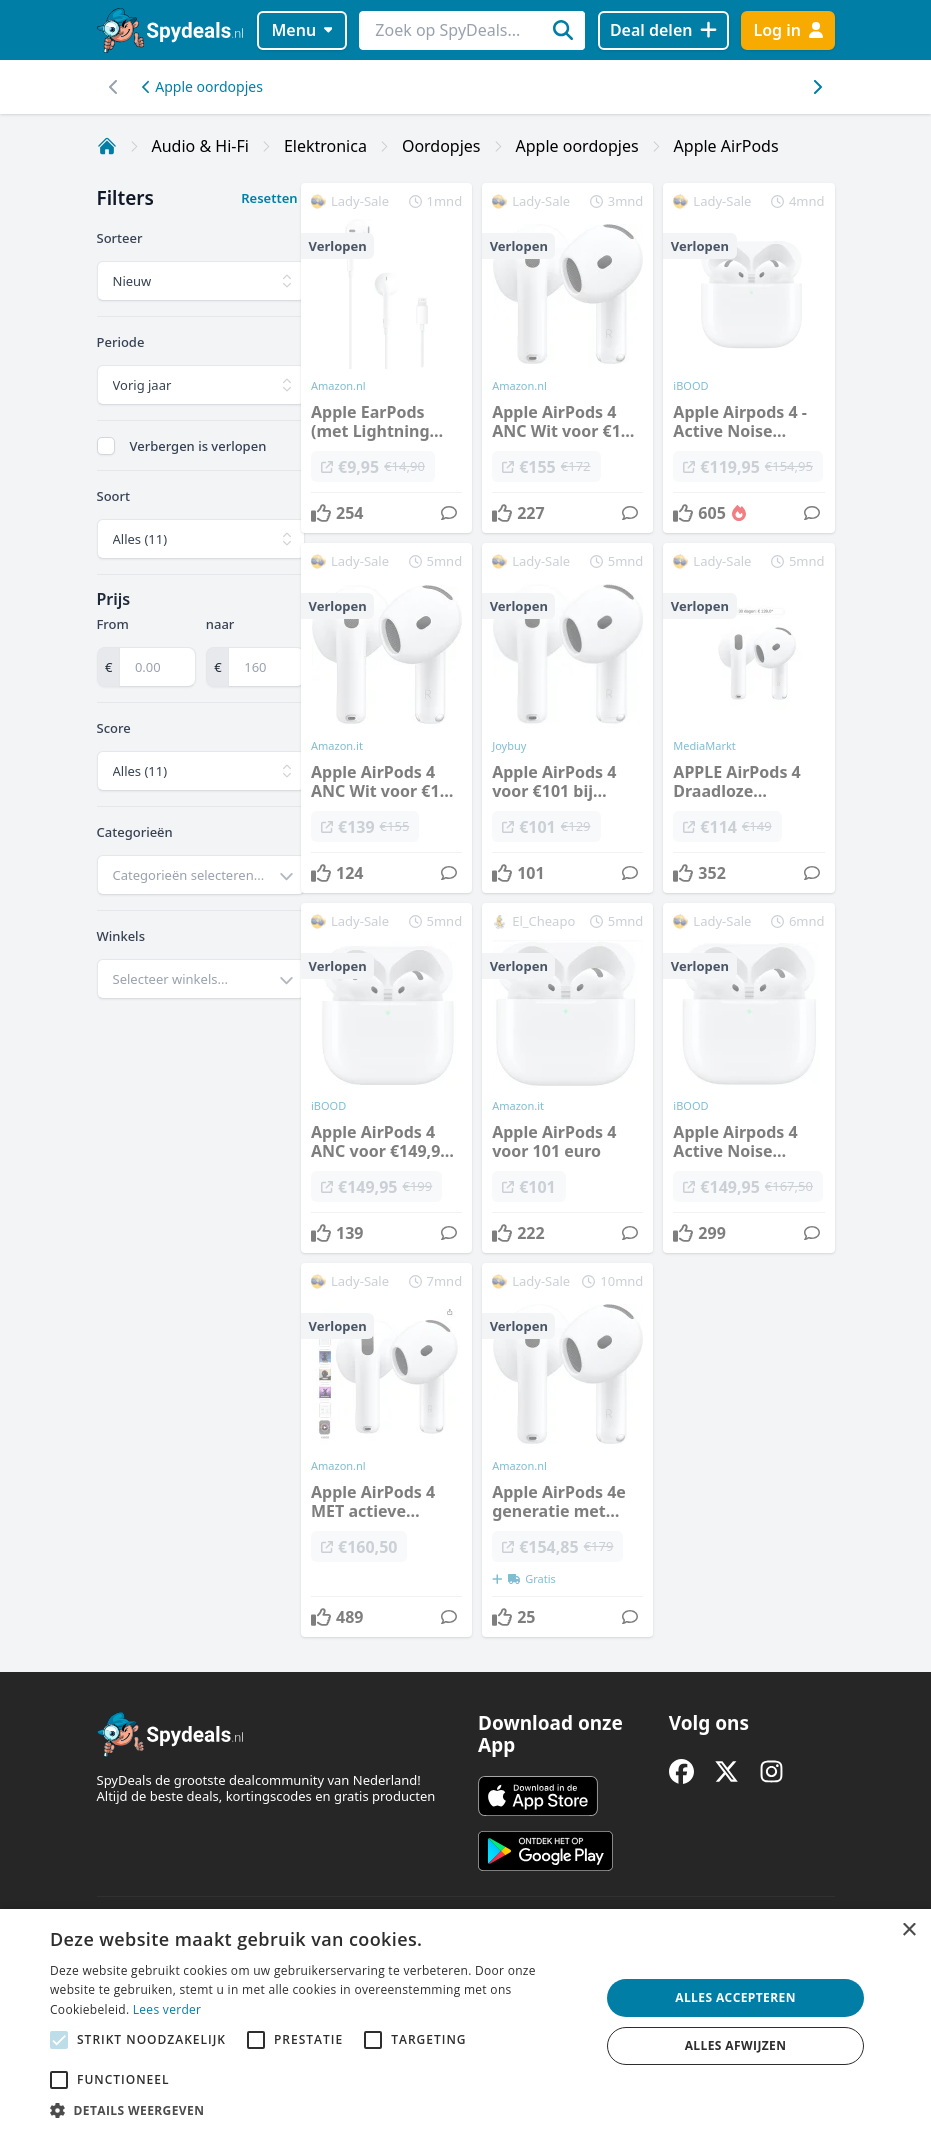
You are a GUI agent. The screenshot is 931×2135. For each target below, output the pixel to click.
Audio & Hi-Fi (200, 146)
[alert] (465, 2022)
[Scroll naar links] (817, 87)
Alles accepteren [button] (735, 1997)
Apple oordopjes (202, 86)
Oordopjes (441, 146)
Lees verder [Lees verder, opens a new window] (167, 2009)
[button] (317, 2110)
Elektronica (325, 146)
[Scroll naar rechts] (114, 87)
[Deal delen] (663, 30)
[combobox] (201, 875)
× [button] (908, 1930)
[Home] (107, 146)
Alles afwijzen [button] (736, 2045)
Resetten (269, 198)
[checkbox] (106, 446)
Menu (301, 30)
